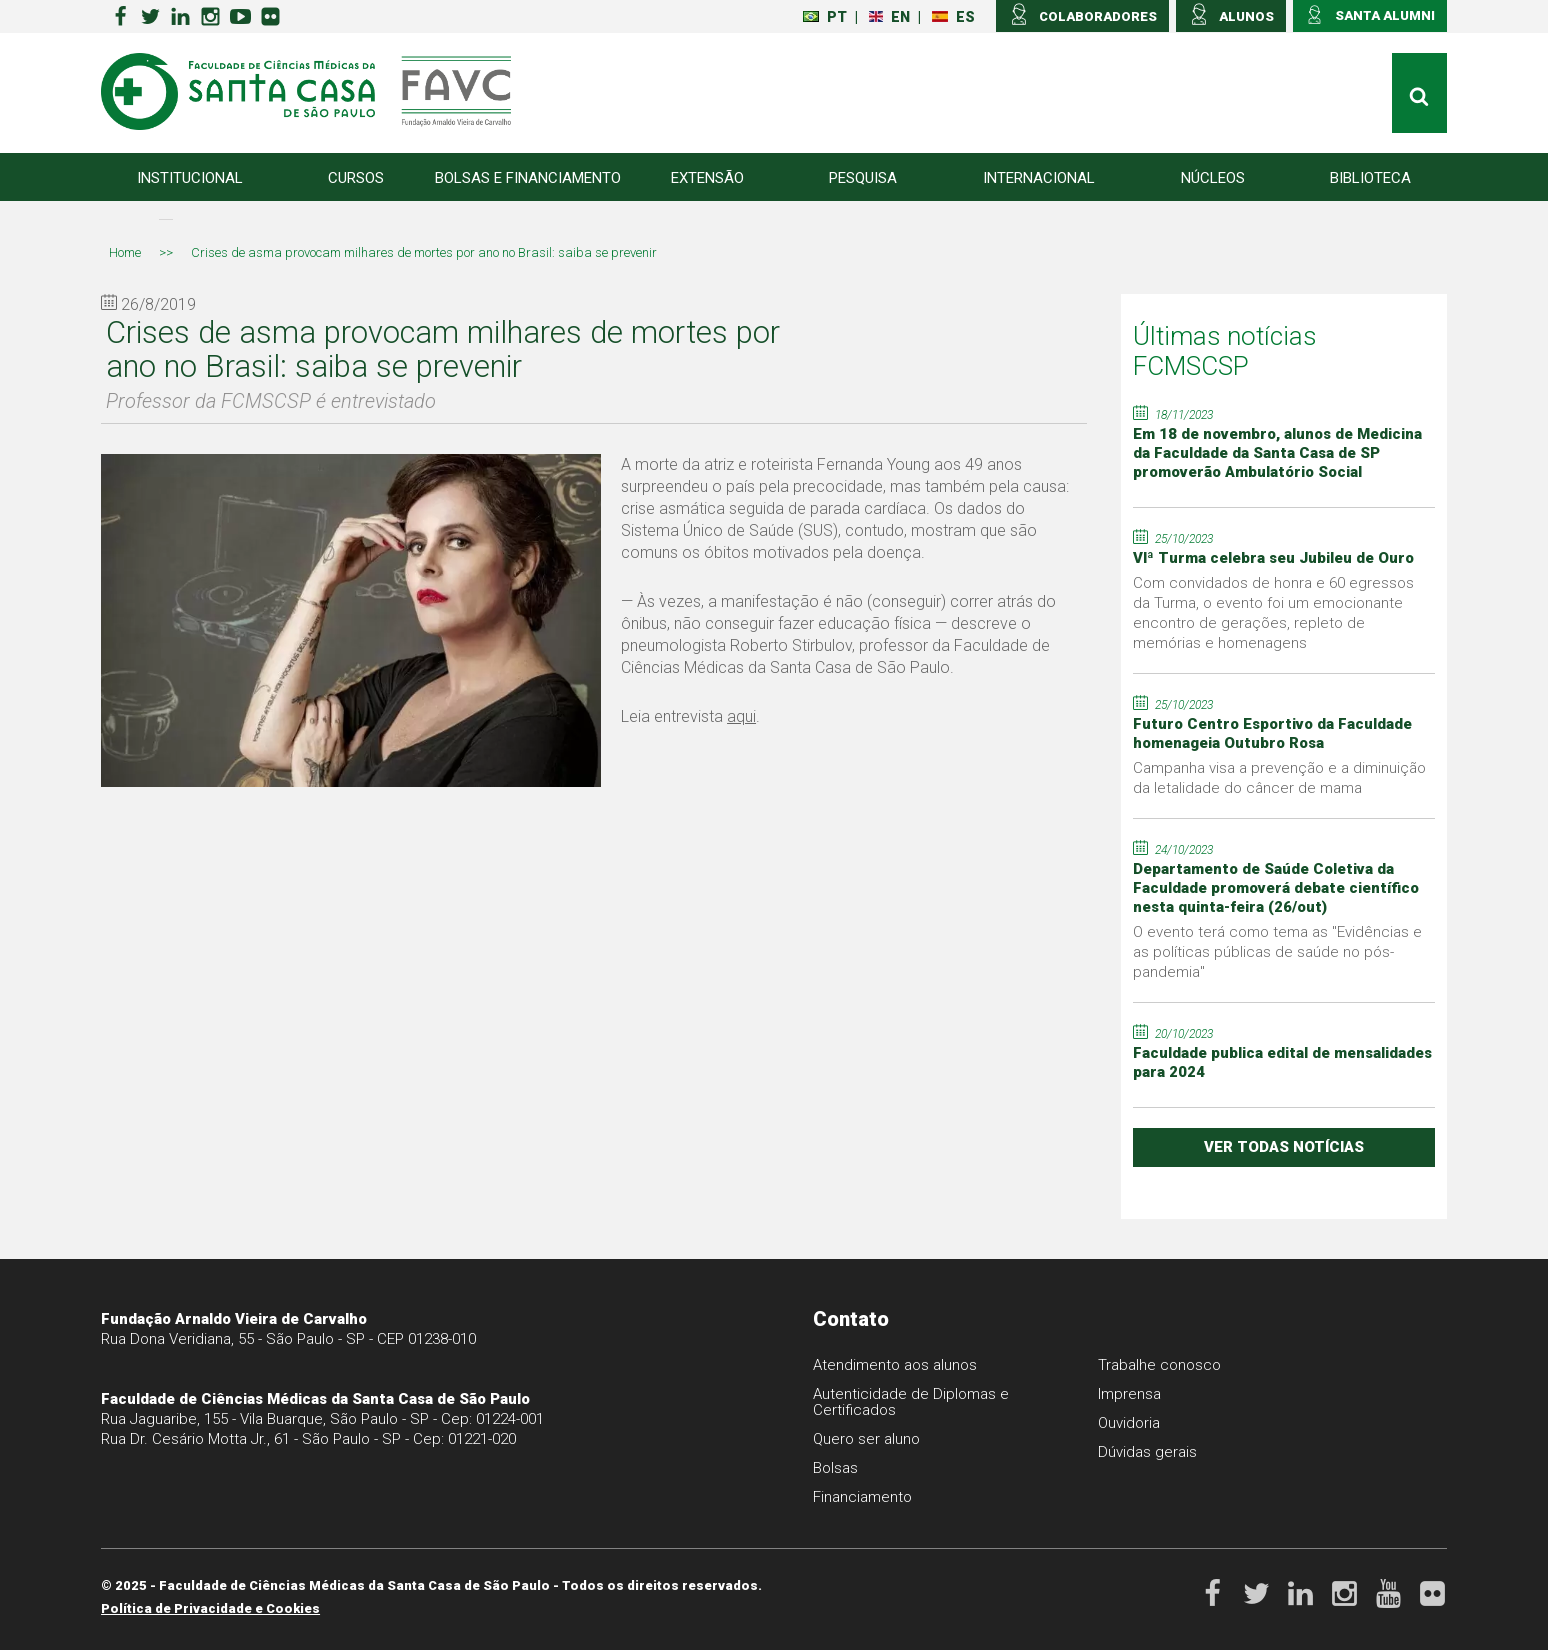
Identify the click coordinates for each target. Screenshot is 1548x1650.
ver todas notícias (1284, 1147)
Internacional (1039, 178)
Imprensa (1129, 1394)
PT (825, 17)
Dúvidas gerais (1147, 1452)
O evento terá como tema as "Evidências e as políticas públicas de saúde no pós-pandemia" (1277, 952)
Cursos (356, 178)
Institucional (190, 178)
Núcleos (1213, 178)
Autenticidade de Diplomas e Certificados (911, 1402)
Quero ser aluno (866, 1439)
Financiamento (862, 1497)
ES (953, 17)
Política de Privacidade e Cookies (210, 1608)
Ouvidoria (1129, 1423)
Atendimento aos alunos (895, 1365)
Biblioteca (1370, 178)
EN (889, 17)
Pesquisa (863, 178)
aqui (741, 716)
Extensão (707, 178)
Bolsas (835, 1468)
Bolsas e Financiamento (528, 178)
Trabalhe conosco (1159, 1365)
